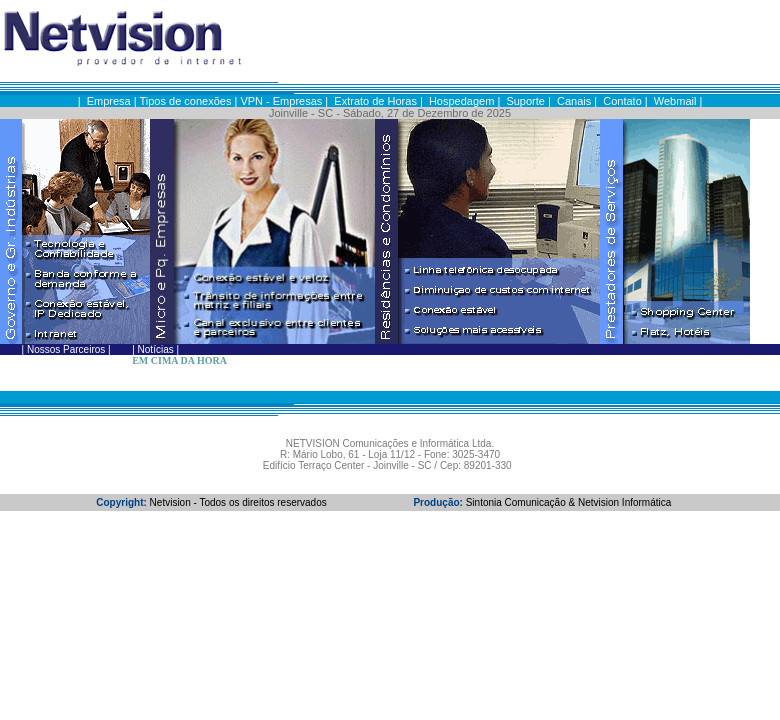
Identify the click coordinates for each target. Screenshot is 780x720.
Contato (622, 101)
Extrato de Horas (375, 101)
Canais (574, 101)
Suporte (525, 101)
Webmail (675, 101)
